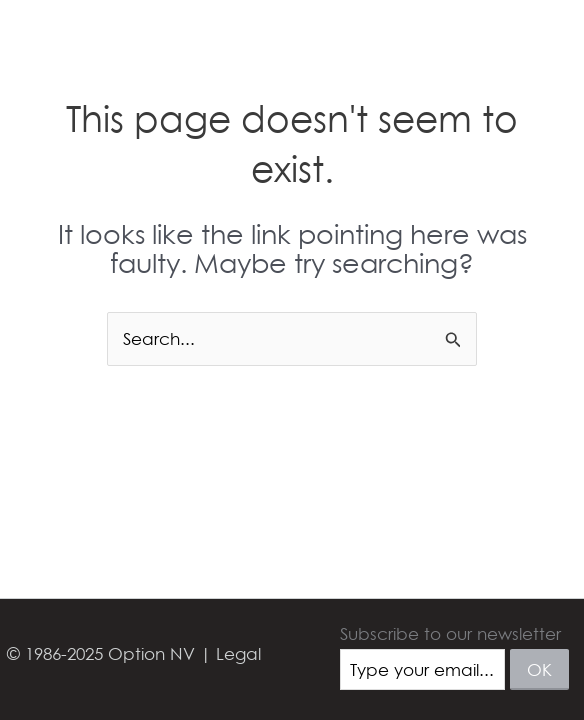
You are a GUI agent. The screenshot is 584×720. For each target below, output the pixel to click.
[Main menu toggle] (542, 42)
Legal (238, 653)
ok (539, 669)
